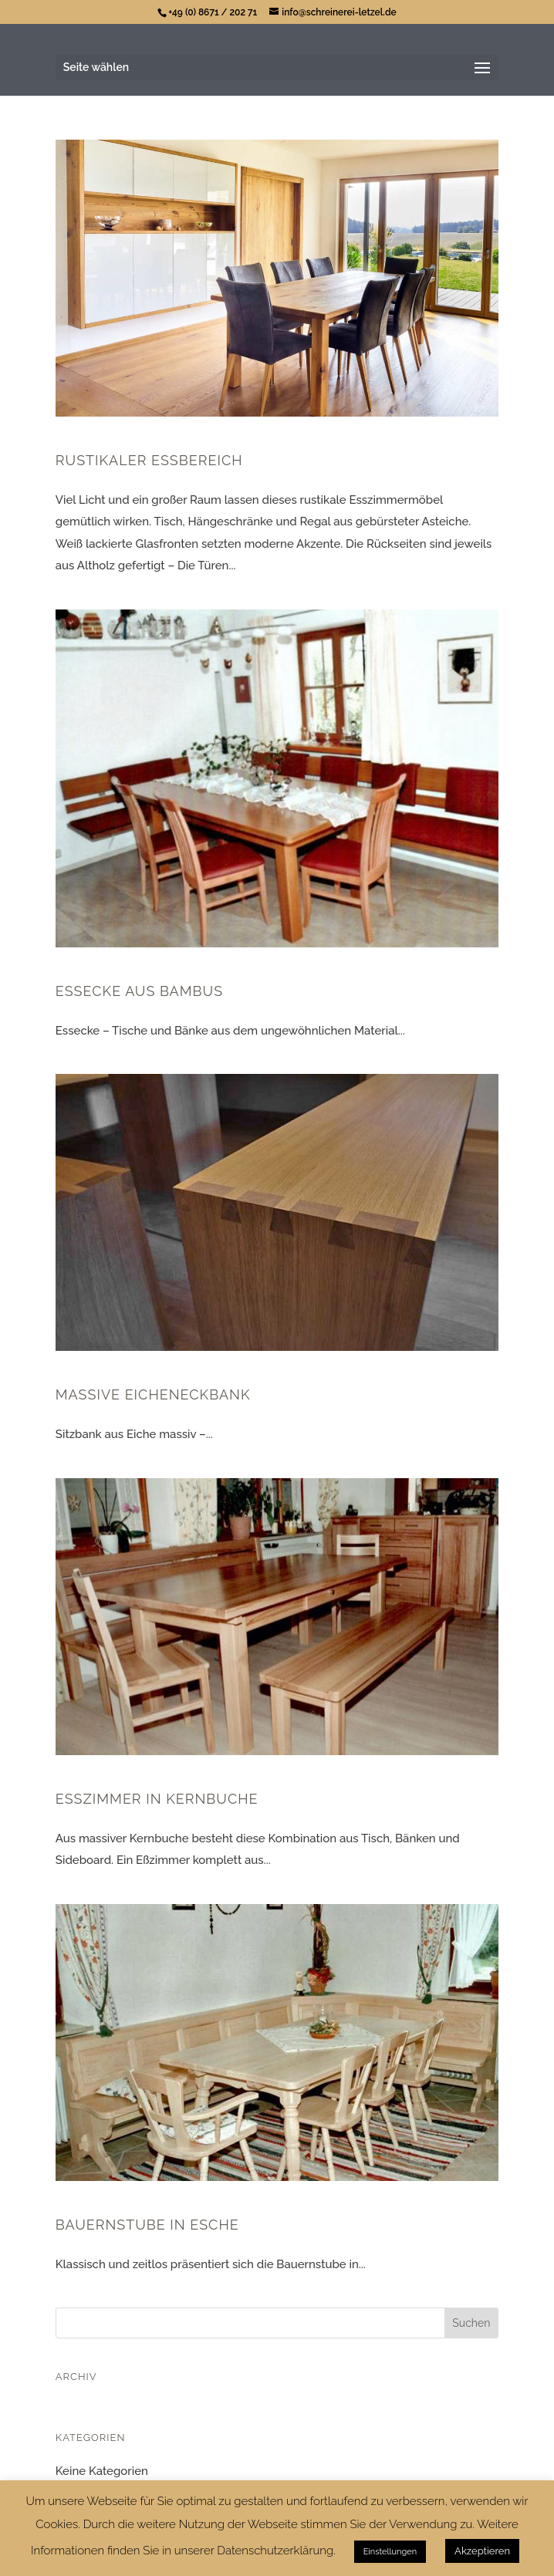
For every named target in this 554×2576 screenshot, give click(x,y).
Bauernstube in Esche (147, 2224)
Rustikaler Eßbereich (149, 460)
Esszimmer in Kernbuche (157, 1799)
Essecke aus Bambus (139, 991)
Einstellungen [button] (390, 2552)
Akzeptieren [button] (482, 2551)
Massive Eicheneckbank (153, 1394)
